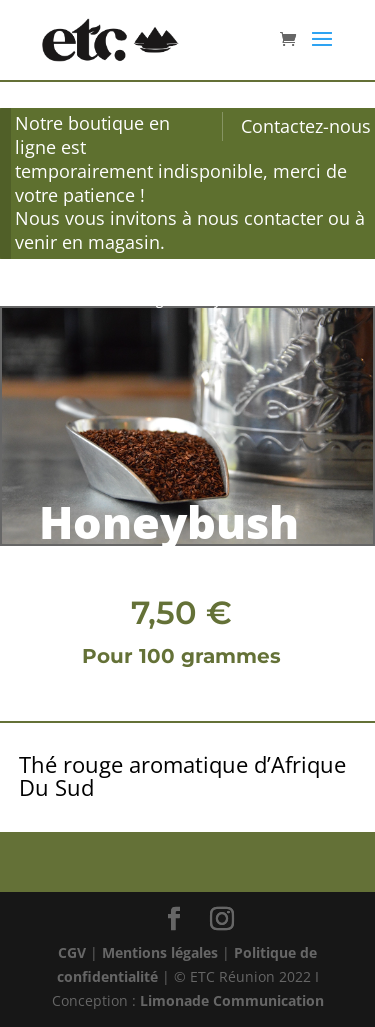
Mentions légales (160, 952)
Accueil (43, 300)
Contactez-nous (306, 126)
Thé (87, 300)
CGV (72, 952)
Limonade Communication (232, 1000)
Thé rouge (139, 300)
